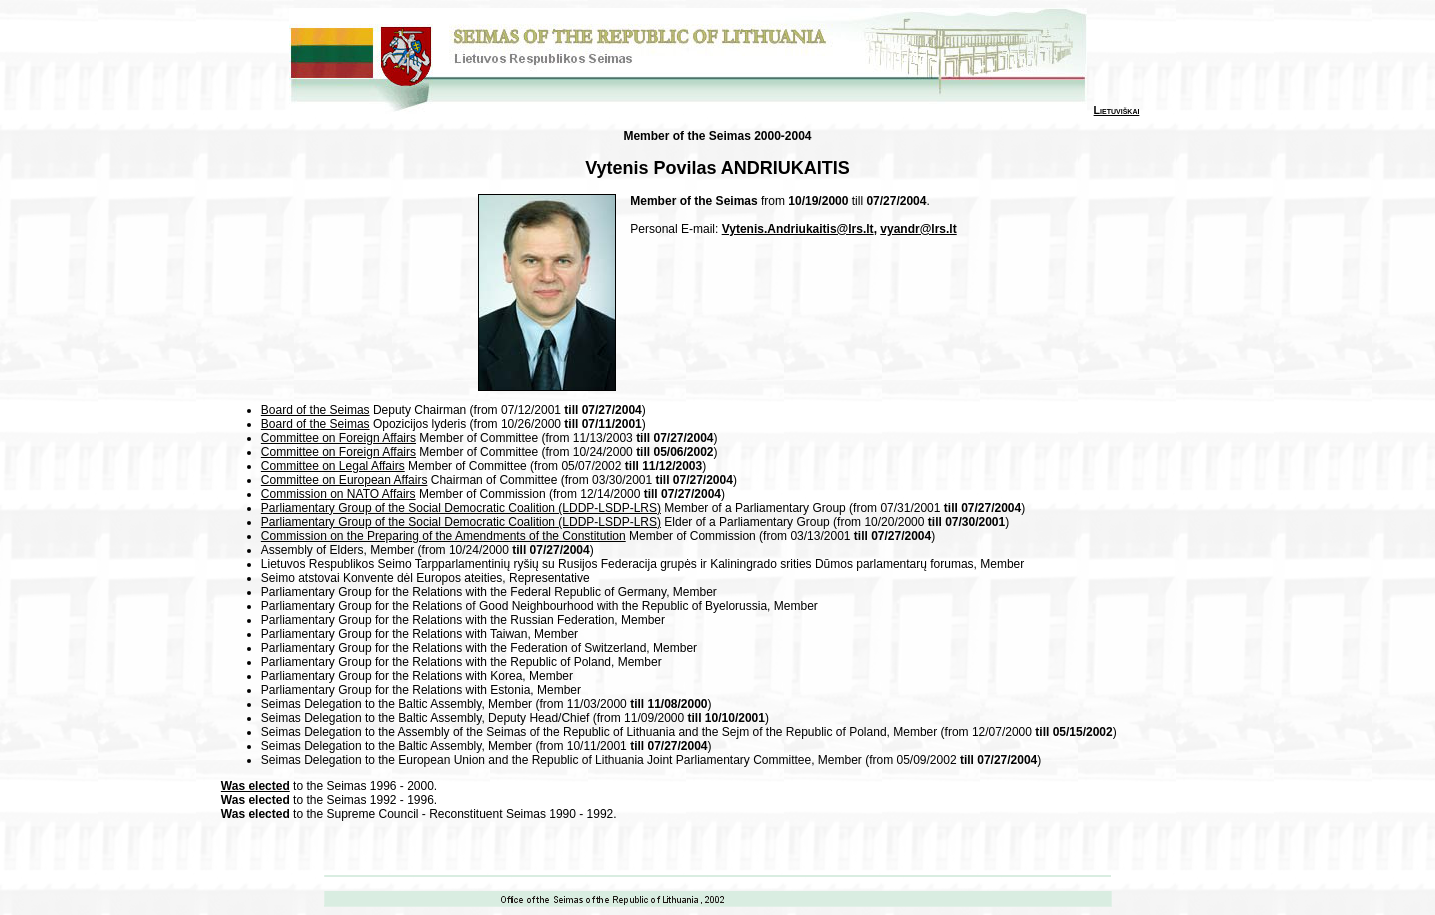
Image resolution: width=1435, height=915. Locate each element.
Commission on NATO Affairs (338, 494)
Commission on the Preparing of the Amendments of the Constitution (443, 536)
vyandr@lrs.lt (918, 229)
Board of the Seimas (315, 410)
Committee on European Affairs (344, 480)
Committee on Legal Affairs (333, 466)
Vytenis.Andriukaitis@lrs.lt (798, 229)
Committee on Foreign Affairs (338, 438)
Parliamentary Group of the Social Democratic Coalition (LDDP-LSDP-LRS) (461, 508)
